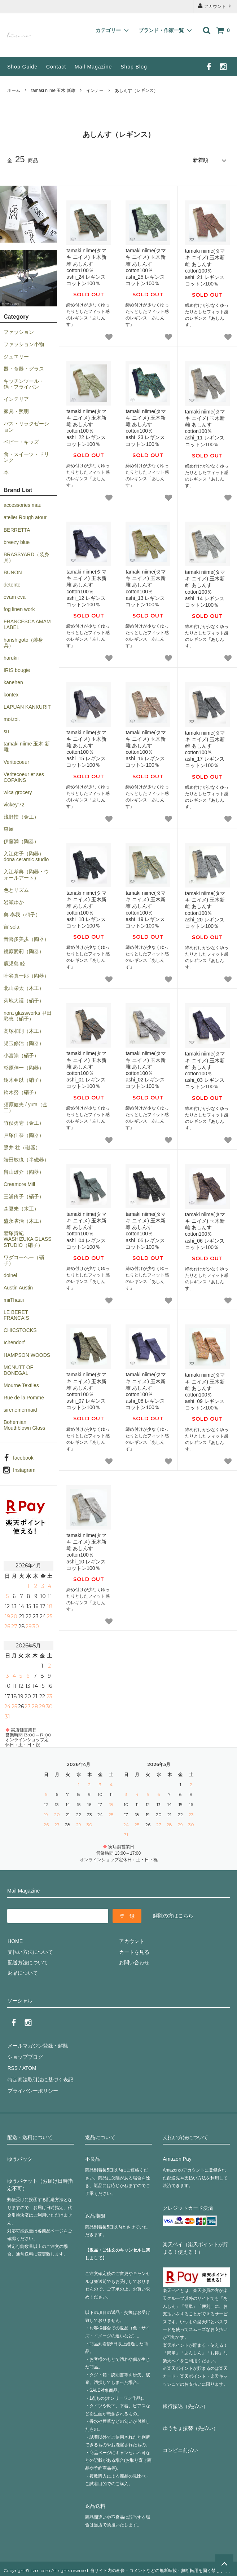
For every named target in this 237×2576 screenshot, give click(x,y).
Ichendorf (14, 1342)
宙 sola (11, 926)
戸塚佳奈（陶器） (24, 1135)
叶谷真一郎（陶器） (26, 975)
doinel (10, 1275)
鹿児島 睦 (14, 963)
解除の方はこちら (173, 1915)
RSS (12, 2067)
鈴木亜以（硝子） (24, 1080)
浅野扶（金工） (21, 816)
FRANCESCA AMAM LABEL (27, 624)
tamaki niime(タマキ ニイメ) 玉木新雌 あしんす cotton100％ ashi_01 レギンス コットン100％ (86, 1069)
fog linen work (19, 609)
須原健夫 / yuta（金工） (26, 1107)
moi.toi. (12, 719)
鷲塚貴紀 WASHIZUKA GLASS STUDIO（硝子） (28, 1238)
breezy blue (17, 542)
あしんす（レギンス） (136, 90)
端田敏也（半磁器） (26, 1159)
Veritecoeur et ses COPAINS (24, 777)
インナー (95, 90)
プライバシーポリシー (32, 2088)
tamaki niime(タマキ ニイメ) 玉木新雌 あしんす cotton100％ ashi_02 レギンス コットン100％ (146, 1069)
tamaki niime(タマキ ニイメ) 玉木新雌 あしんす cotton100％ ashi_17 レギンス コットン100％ (205, 749)
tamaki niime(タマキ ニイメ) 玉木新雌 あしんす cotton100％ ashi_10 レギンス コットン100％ (86, 1551)
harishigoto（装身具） (24, 642)
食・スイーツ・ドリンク (26, 456)
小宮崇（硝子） (21, 1055)
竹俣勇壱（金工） (24, 1122)
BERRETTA (17, 529)
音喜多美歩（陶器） (26, 939)
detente (12, 584)
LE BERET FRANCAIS (16, 1314)
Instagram (24, 1470)
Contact (56, 67)
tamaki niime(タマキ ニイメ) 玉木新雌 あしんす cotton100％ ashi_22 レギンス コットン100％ (86, 427)
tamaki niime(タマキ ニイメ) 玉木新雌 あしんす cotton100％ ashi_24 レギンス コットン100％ (86, 266)
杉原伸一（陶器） (24, 1067)
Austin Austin (18, 1287)
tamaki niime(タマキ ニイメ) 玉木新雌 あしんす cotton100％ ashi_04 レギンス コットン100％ (86, 1230)
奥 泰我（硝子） (22, 914)
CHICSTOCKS (20, 1330)
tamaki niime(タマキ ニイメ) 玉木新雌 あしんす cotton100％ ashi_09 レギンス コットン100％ (205, 1391)
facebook (23, 1457)
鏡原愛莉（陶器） (24, 951)
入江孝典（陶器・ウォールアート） (26, 874)
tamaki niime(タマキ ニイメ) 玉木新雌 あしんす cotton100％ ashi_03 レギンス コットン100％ (205, 1069)
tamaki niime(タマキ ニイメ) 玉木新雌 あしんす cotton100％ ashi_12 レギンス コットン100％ (86, 587)
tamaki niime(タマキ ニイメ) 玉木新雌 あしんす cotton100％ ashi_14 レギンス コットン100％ (205, 588)
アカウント (215, 6)
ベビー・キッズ (21, 441)
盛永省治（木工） (24, 1220)
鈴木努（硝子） (21, 1092)
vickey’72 (14, 804)
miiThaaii (14, 1299)
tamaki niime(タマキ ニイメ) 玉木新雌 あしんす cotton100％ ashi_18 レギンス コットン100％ (86, 909)
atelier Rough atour (25, 517)
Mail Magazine (93, 67)
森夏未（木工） (21, 1208)
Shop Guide (22, 67)
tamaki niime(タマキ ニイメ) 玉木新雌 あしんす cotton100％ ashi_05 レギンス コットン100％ (146, 1230)
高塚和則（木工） (24, 1031)
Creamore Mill (19, 1184)
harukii (11, 657)
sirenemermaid (20, 1409)
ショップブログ (25, 2056)
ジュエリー (16, 356)
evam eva (15, 596)
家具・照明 (16, 411)
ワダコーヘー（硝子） (24, 1260)
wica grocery (18, 792)
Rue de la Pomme (24, 1397)
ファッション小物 (24, 344)
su (6, 731)
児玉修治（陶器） (24, 1043)
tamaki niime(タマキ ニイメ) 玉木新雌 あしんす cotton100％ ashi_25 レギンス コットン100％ (146, 266)
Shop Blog (133, 67)
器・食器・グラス (24, 368)
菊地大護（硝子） (24, 1000)
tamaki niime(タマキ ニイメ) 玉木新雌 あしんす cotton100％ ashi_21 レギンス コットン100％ (205, 267)
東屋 (9, 829)
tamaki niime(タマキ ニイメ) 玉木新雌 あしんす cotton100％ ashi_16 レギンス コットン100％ (146, 748)
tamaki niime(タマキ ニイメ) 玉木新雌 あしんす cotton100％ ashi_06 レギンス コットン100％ (205, 1230)
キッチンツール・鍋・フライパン (24, 383)
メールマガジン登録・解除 (37, 2045)
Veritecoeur (16, 762)
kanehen (13, 682)
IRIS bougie (17, 670)
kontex (11, 694)
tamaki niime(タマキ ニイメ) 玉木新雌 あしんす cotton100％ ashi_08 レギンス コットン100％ (146, 1390)
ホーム (13, 90)
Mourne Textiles (21, 1385)
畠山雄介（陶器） (24, 1171)
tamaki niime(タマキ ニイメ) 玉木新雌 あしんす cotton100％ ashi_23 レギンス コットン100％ (146, 427)
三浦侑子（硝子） (24, 1196)
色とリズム (16, 890)
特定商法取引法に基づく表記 (40, 2077)
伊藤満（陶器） (21, 841)
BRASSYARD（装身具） (26, 557)
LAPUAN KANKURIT (27, 706)
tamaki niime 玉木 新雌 (53, 90)
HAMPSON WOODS (27, 1355)
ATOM (29, 2067)
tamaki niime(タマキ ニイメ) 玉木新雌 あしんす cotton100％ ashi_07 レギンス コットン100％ (86, 1390)
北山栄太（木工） (24, 988)
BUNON (13, 572)
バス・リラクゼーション (26, 426)
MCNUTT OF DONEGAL (18, 1370)
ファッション (19, 332)
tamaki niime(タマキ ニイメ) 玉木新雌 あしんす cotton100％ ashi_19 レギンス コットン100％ (146, 909)
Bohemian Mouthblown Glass (24, 1424)
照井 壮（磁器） (22, 1147)
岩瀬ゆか (14, 902)
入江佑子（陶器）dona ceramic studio (26, 856)
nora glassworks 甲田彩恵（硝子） (28, 1015)
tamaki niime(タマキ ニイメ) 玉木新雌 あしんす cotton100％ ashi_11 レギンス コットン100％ (205, 427)
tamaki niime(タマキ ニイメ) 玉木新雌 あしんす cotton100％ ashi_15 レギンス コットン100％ (86, 748)
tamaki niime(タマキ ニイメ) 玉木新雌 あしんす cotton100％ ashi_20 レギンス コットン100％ (205, 909)
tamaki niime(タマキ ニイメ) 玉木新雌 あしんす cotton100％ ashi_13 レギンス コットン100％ (146, 587)
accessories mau (22, 505)
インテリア (16, 399)
